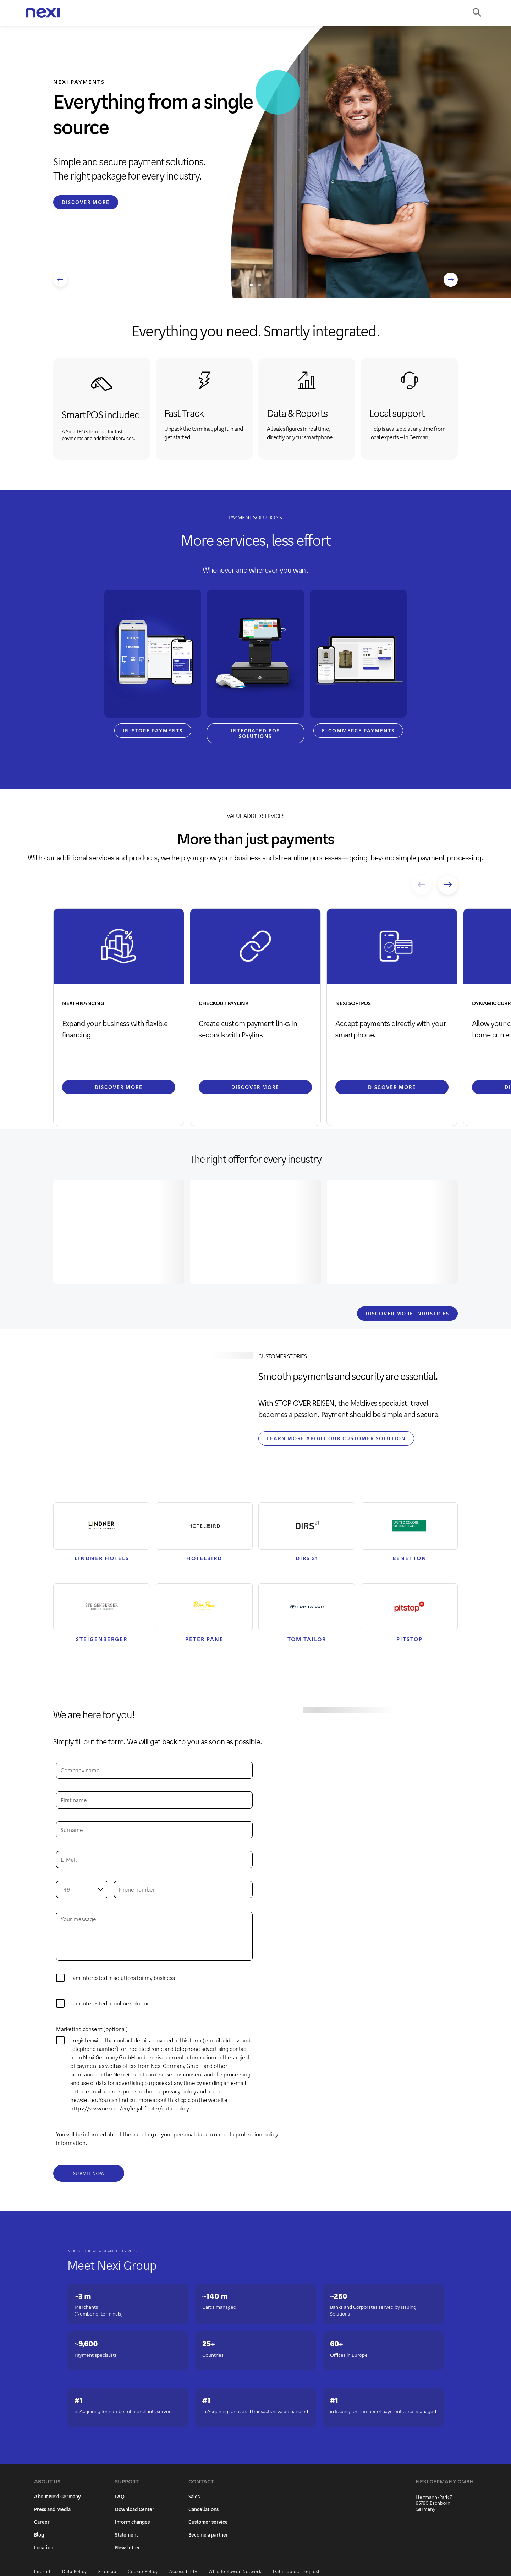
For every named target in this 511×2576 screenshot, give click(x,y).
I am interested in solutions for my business (122, 1978)
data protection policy (251, 2135)
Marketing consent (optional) (92, 2030)
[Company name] (154, 1771)
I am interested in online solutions (111, 2004)
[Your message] (154, 1937)
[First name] (154, 1801)
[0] (60, 2041)
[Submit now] (88, 2174)
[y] (60, 1979)
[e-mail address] (154, 1860)
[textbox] (82, 1890)
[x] (60, 2004)
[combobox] (82, 1890)
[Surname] (154, 1830)
